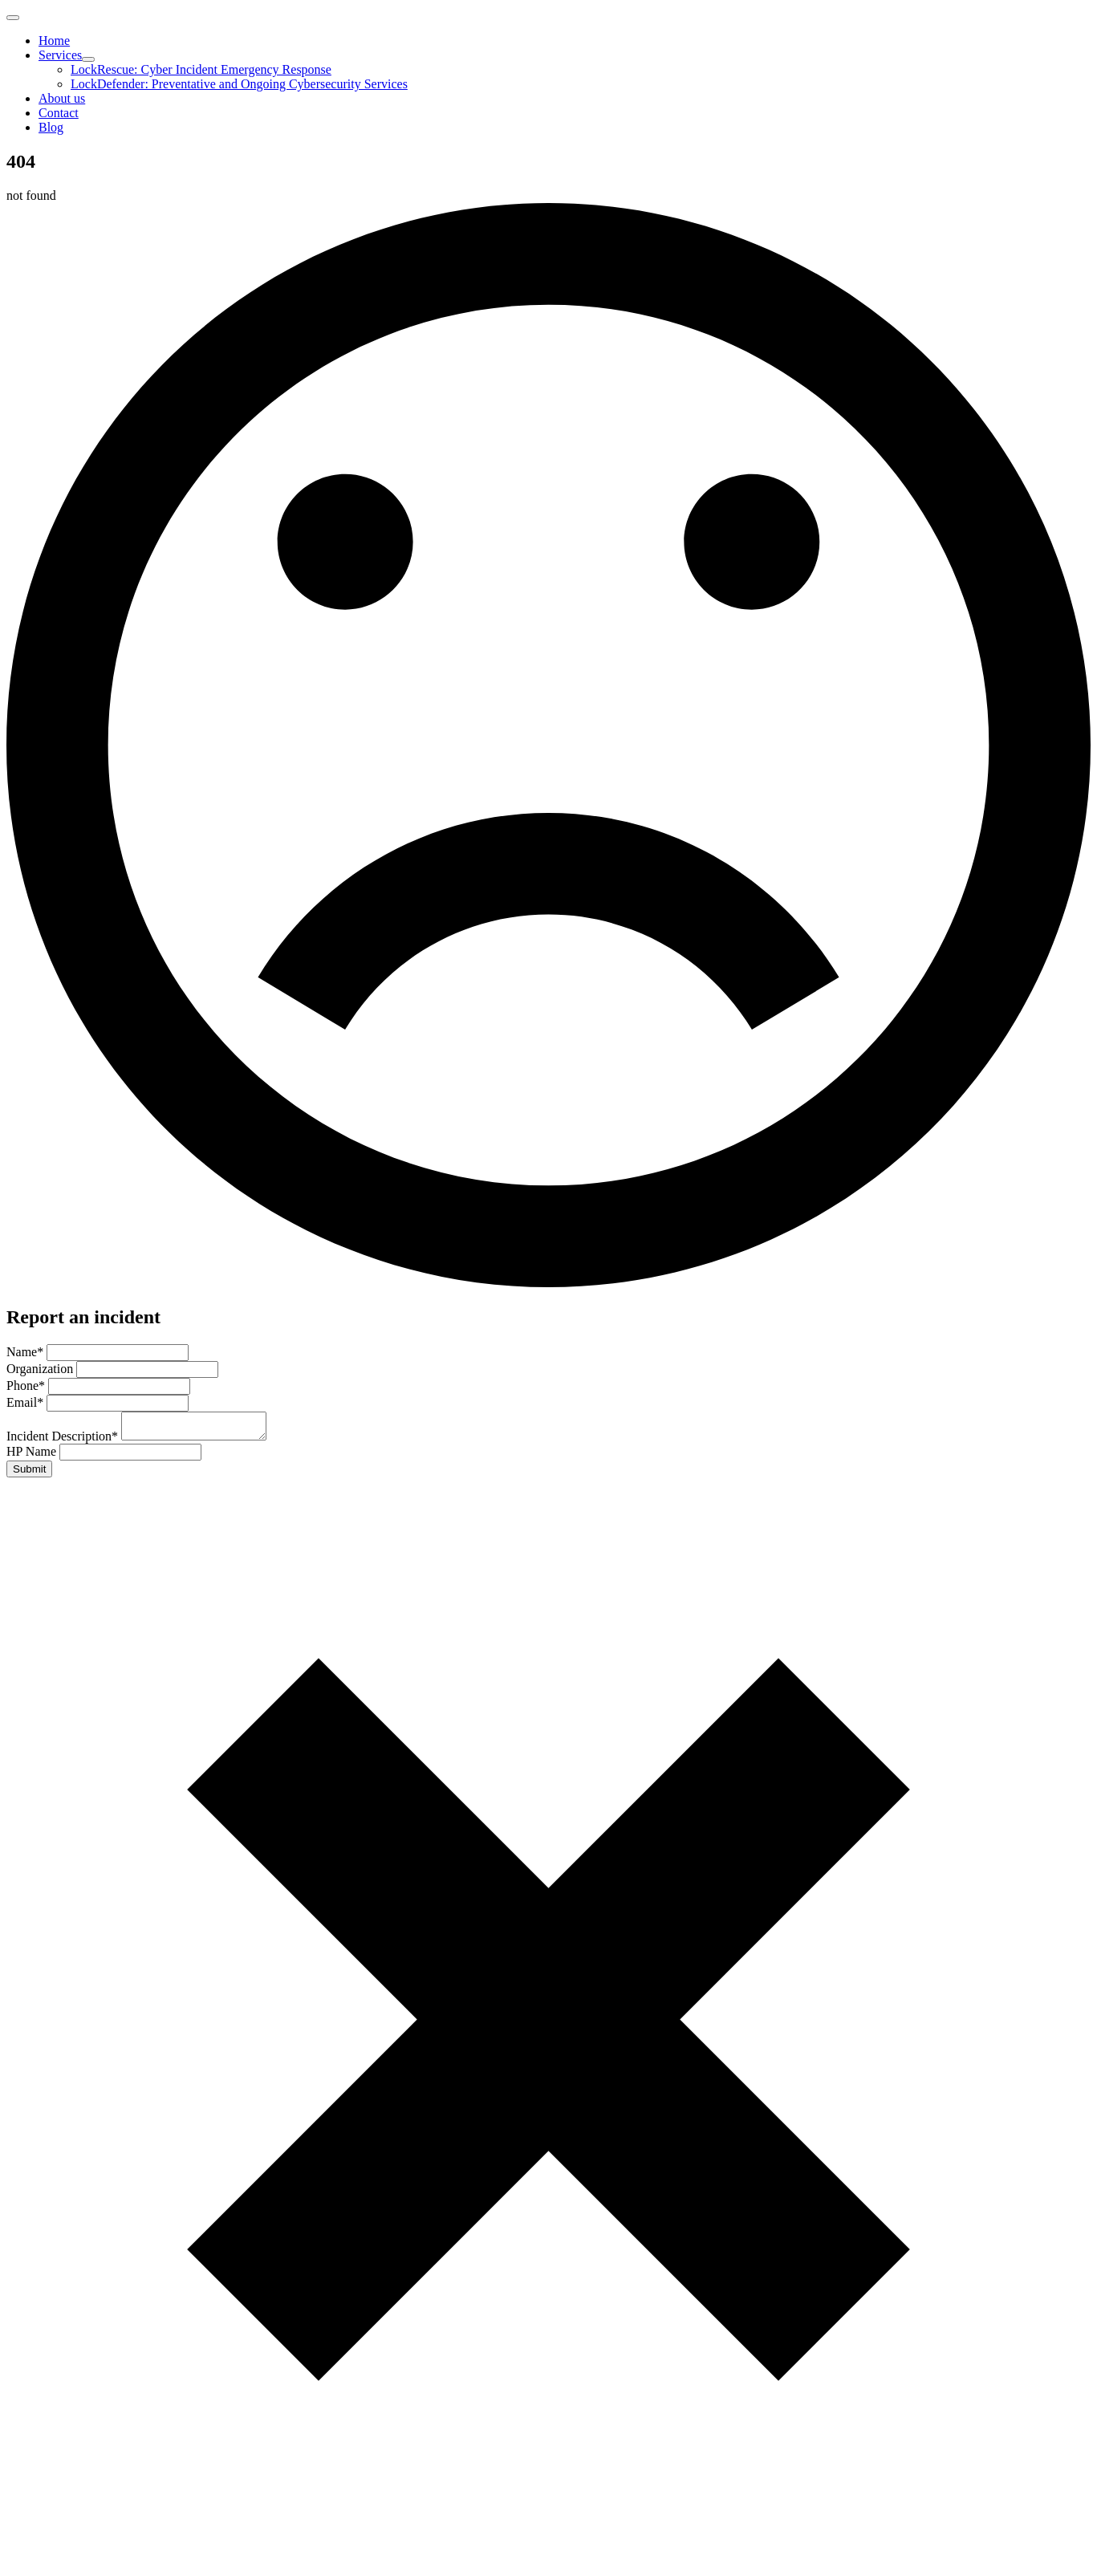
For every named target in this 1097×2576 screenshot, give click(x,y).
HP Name (32, 1456)
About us (62, 98)
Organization (41, 1368)
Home (54, 40)
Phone (27, 1385)
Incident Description (63, 1441)
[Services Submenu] (88, 59)
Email (26, 1402)
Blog (51, 127)
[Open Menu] (12, 17)
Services (60, 55)
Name (26, 1352)
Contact (59, 113)
